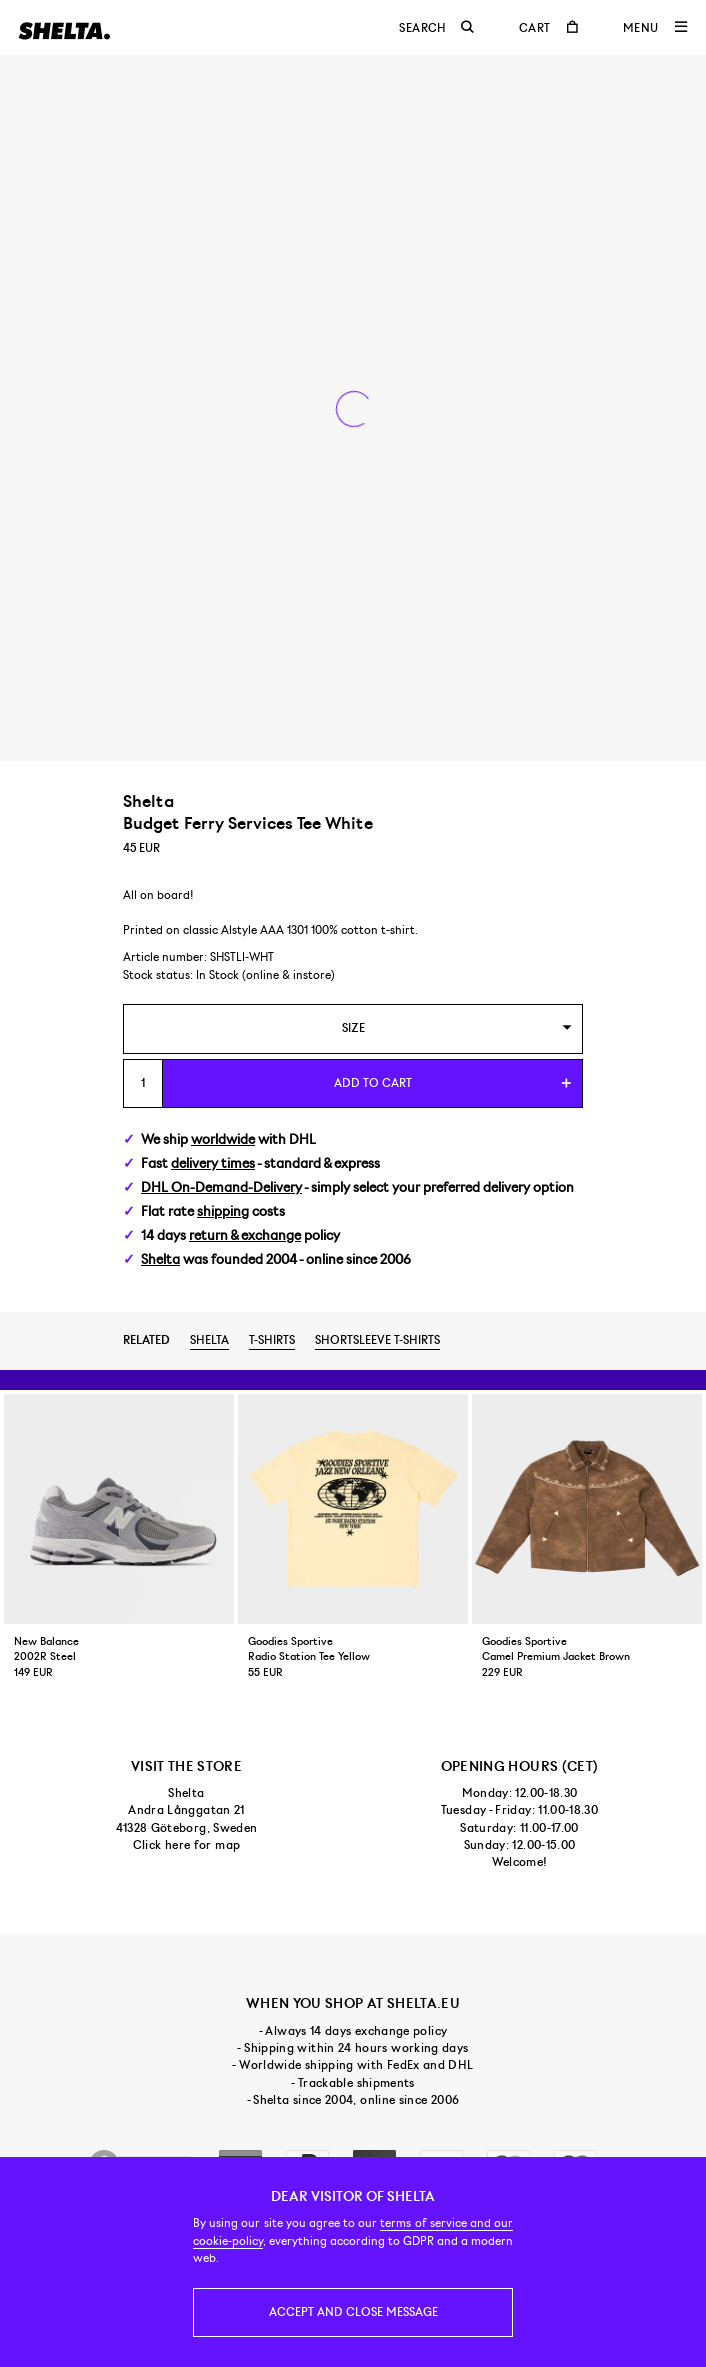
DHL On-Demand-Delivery (221, 1187)
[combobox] (353, 1028)
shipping (223, 1211)
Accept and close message (353, 2312)
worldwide (223, 1139)
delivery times (213, 1163)
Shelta (160, 1259)
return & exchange (245, 1235)
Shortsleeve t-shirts (377, 1340)
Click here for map (186, 1845)
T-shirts (272, 1340)
